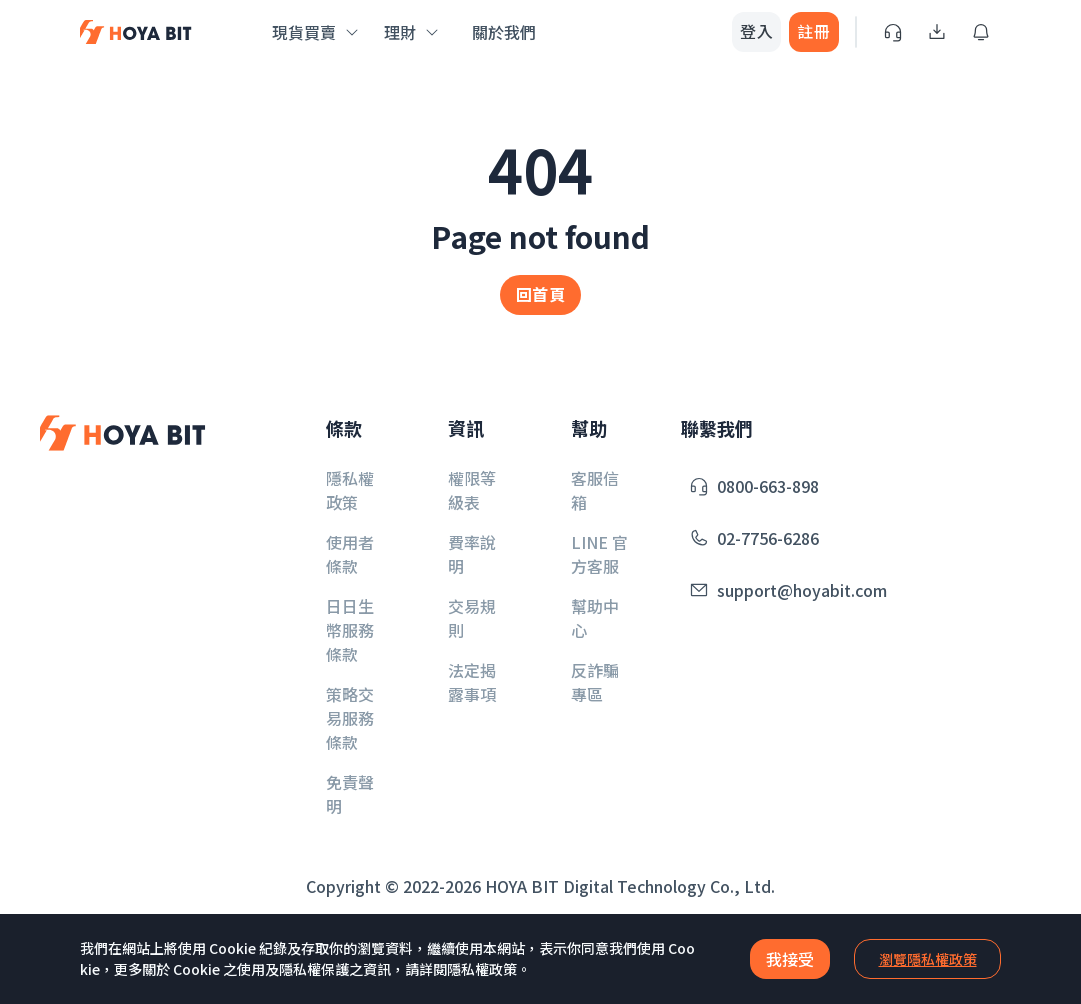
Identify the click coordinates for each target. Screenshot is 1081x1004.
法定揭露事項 (472, 682)
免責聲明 (350, 794)
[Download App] (937, 32)
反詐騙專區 (595, 682)
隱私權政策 (350, 490)
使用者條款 (350, 554)
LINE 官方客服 (599, 554)
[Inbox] (981, 32)
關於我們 (504, 32)
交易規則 (472, 618)
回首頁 (540, 294)
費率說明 (472, 554)
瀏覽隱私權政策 (928, 959)
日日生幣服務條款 (350, 630)
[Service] (893, 32)
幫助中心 (595, 618)
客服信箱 (595, 490)
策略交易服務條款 (350, 718)
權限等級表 (472, 490)
